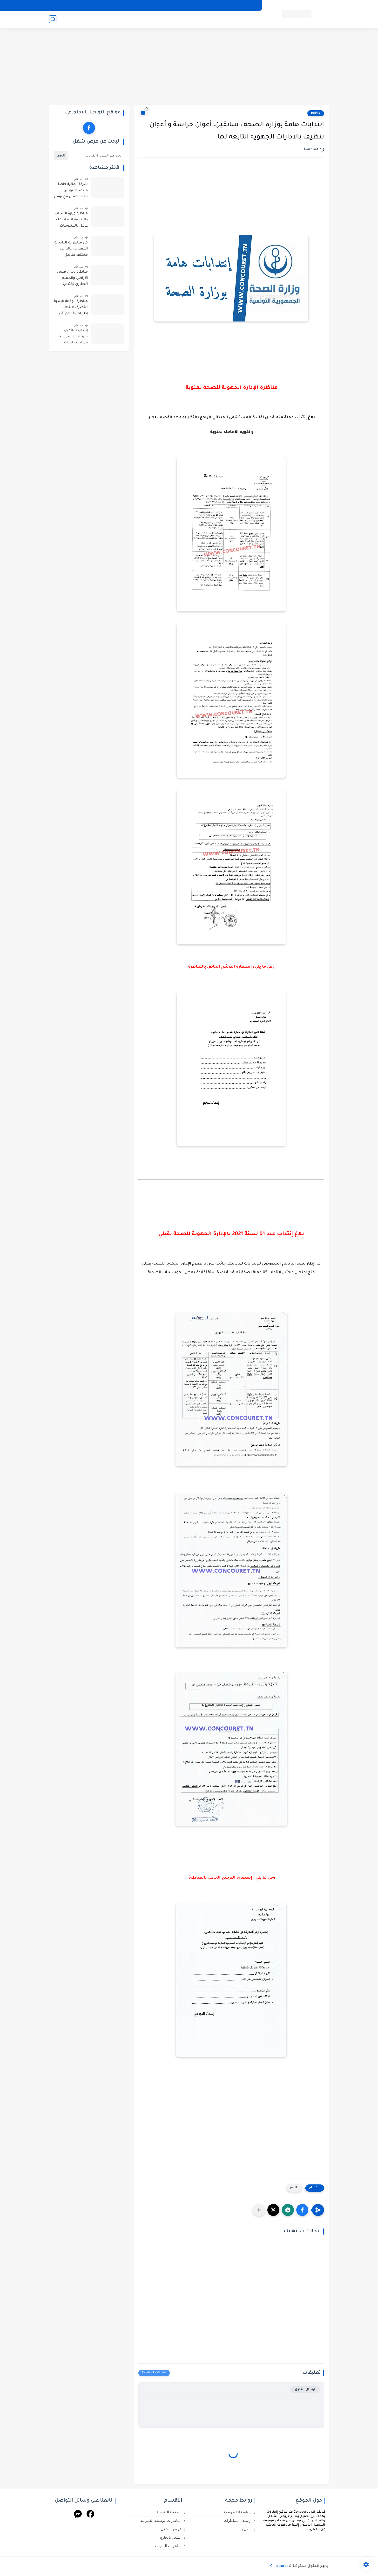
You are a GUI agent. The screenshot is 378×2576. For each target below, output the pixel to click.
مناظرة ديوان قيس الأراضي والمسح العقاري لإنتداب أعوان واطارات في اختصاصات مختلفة (72, 279)
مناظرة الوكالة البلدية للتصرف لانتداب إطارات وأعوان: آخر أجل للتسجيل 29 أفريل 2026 (71, 308)
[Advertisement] (189, 67)
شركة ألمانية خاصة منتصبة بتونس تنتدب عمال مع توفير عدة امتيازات (71, 191)
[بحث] (52, 19)
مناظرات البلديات (133, 19)
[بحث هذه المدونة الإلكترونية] (96, 155)
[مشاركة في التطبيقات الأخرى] (259, 2210)
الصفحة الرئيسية (169, 2512)
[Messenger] (78, 2514)
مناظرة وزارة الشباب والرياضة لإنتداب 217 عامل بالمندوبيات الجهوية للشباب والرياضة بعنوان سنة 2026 (71, 220)
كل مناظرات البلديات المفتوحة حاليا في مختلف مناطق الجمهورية (71, 250)
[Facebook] (90, 2514)
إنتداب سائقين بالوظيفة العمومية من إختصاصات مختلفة (73, 338)
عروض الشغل (193, 19)
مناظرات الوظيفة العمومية (232, 19)
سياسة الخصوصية (243, 5)
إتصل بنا (186, 5)
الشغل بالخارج (164, 19)
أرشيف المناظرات (210, 5)
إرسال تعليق (305, 2389)
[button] (302, 2210)
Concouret (279, 2566)
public (315, 113)
